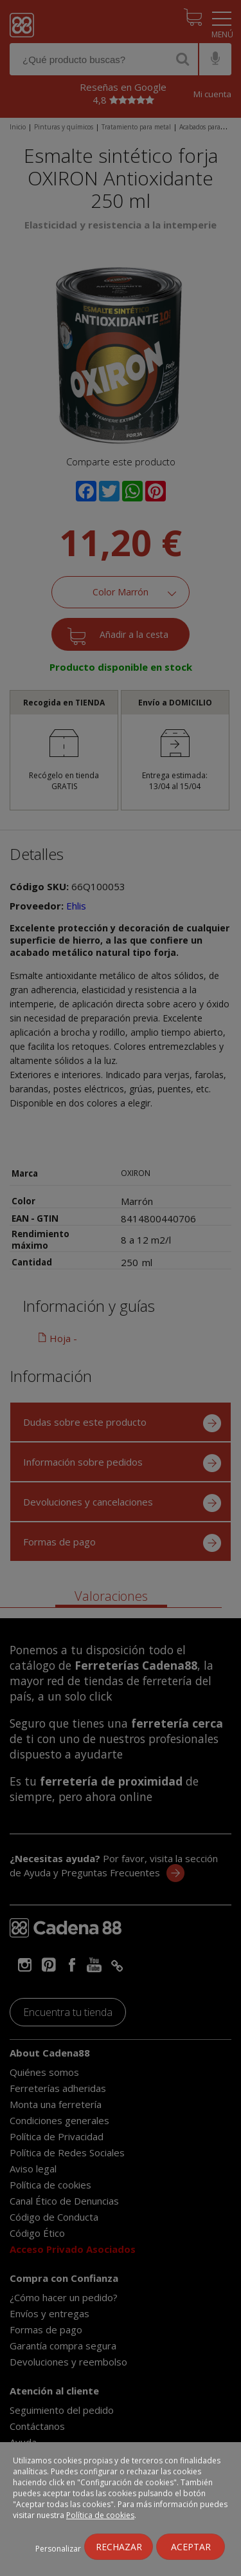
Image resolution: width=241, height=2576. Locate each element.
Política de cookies (100, 2515)
